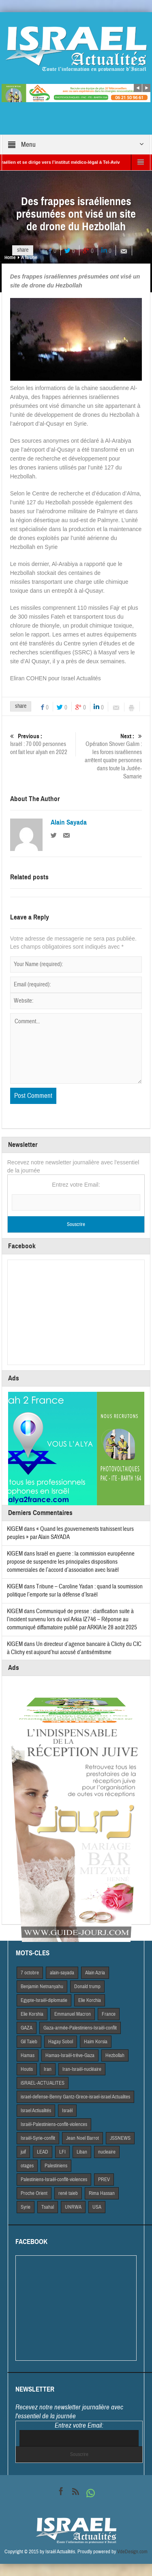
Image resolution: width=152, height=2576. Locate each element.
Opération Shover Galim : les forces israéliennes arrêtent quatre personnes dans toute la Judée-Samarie (110, 756)
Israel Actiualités (36, 2110)
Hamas (27, 2055)
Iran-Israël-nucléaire (81, 2069)
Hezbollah (114, 2055)
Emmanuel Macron (72, 2014)
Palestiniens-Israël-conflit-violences (54, 2179)
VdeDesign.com (132, 2551)
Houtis (27, 2069)
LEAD (42, 2152)
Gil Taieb (29, 2041)
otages (27, 2165)
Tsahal (47, 2207)
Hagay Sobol (60, 2041)
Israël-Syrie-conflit (38, 2138)
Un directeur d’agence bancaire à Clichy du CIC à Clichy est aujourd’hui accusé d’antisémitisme (74, 1648)
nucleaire (107, 2152)
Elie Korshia (32, 2014)
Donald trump (87, 1986)
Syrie (25, 2207)
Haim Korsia (95, 2041)
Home (9, 257)
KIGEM (15, 1529)
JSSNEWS (120, 2138)
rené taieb (68, 2193)
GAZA (26, 2028)
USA (96, 2207)
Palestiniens (56, 2165)
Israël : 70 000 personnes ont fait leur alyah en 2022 (41, 744)
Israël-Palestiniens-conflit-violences (54, 2124)
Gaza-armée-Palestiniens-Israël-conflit (80, 2028)
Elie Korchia (89, 2000)
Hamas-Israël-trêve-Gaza (69, 2055)
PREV (104, 2179)
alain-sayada (62, 1973)
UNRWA (73, 2207)
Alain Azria (95, 1973)
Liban (82, 2152)
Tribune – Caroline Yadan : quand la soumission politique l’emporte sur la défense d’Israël (75, 1591)
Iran (47, 2069)
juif (23, 2152)
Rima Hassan (102, 2193)
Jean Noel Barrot (82, 2138)
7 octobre (30, 1973)
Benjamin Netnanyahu (42, 1986)
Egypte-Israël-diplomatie (44, 2000)
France (109, 2014)
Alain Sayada (69, 823)
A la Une (29, 257)
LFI (62, 2152)
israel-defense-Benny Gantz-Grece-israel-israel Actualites (75, 2097)
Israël (67, 2110)
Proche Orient (34, 2193)
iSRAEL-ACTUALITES (42, 2083)
